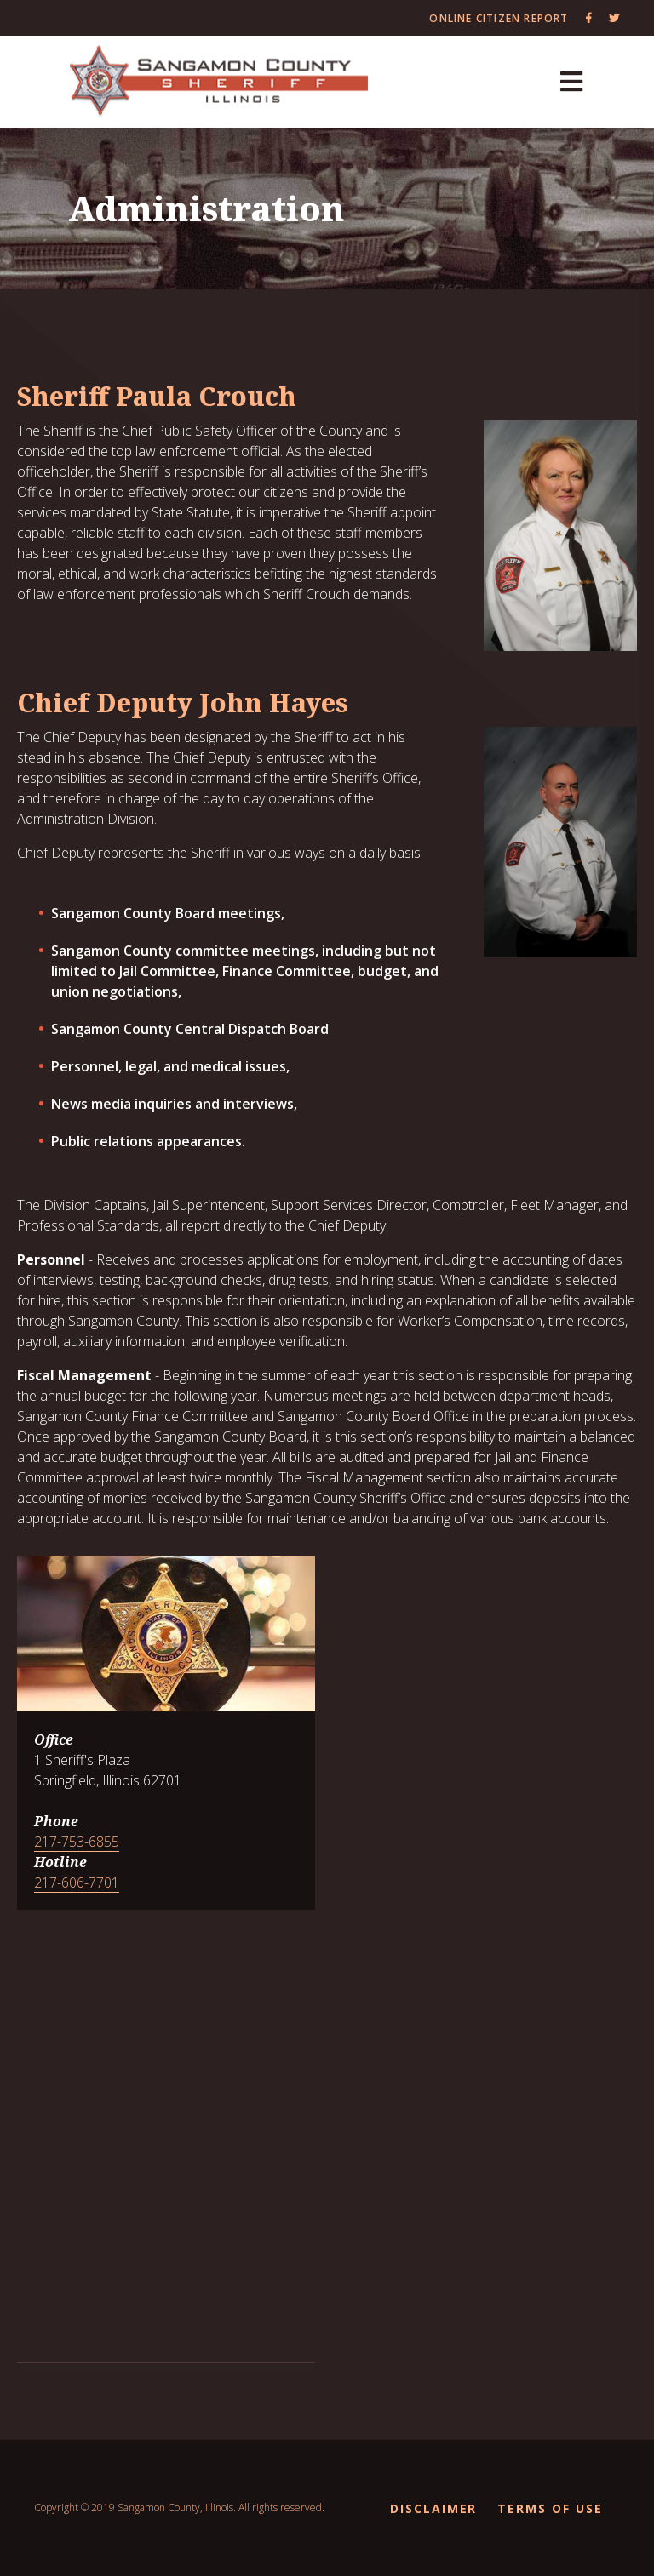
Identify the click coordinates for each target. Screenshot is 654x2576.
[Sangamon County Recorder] (219, 82)
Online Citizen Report (498, 18)
